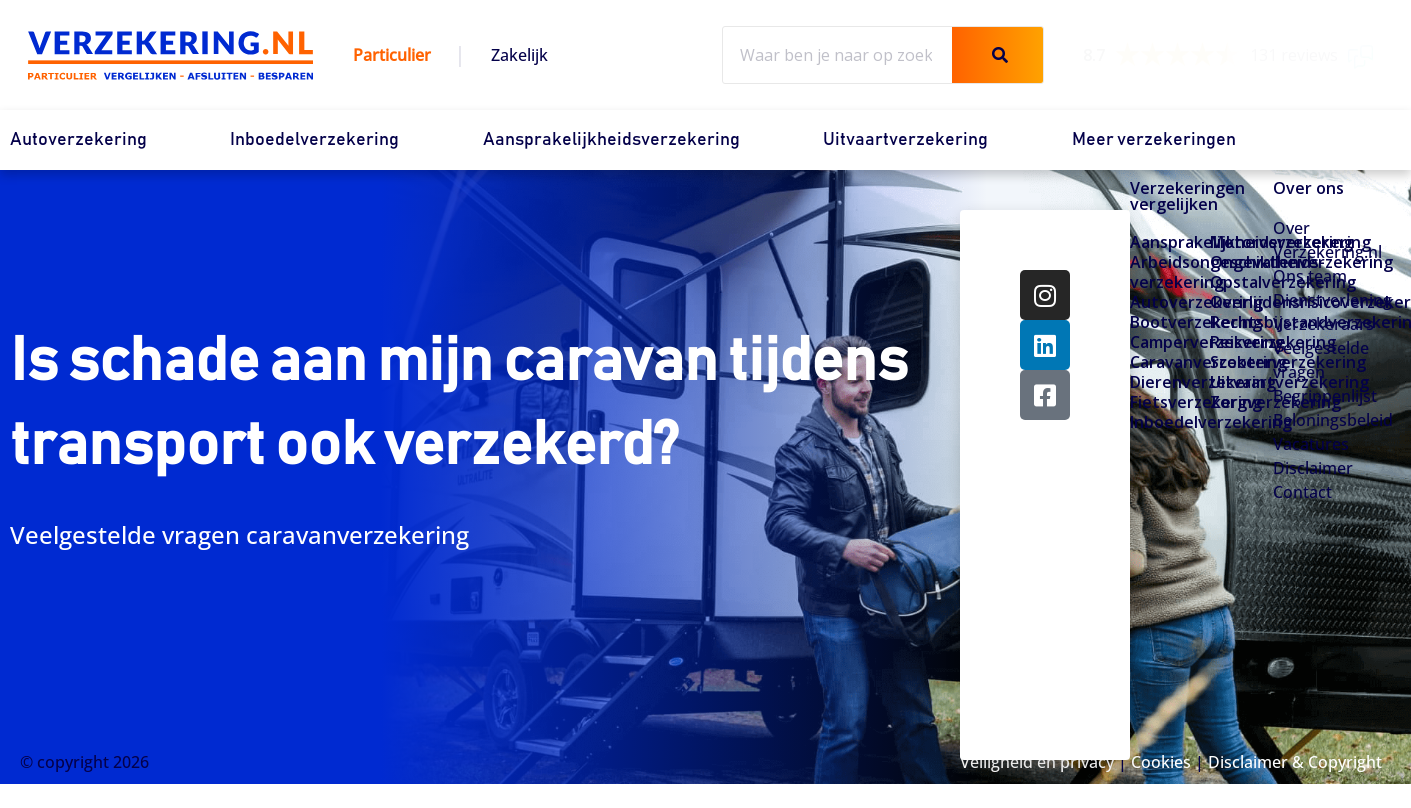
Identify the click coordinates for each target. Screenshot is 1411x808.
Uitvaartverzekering (905, 140)
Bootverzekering (1162, 322)
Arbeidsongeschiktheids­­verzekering (1162, 272)
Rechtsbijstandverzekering (1242, 322)
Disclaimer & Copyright (1295, 762)
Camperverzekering (1162, 342)
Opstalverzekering (1242, 282)
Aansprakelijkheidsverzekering (611, 140)
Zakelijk (519, 55)
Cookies (1161, 762)
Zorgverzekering (1242, 402)
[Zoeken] (997, 55)
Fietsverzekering (1162, 402)
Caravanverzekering (1162, 362)
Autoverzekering (78, 140)
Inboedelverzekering (314, 140)
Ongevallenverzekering (1242, 262)
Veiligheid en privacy (1037, 762)
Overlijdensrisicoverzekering (1242, 302)
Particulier (392, 55)
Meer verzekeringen (1154, 140)
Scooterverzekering (1242, 362)
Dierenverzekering (1162, 382)
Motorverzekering (1242, 242)
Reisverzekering (1242, 342)
